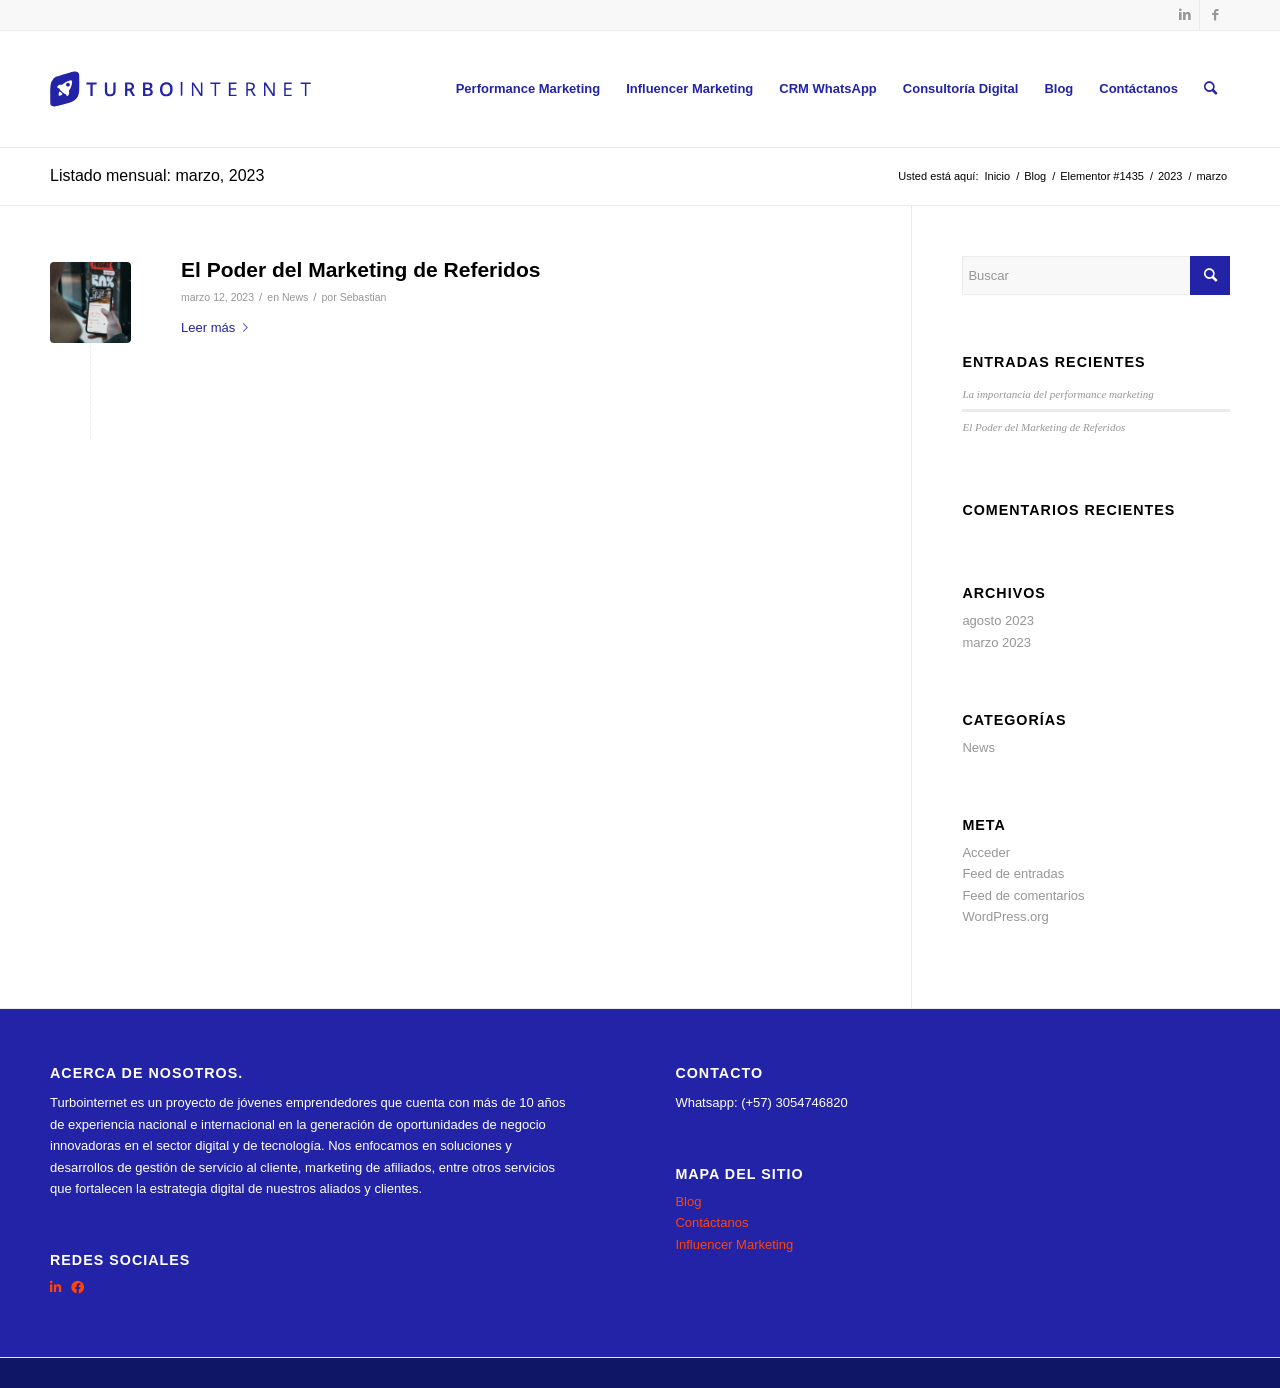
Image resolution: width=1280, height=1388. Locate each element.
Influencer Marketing (734, 1244)
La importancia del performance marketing (1057, 394)
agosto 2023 (998, 620)
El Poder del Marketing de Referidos (360, 269)
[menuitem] (528, 89)
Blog (688, 1201)
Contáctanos (711, 1222)
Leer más (218, 327)
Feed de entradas (1013, 873)
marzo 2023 (996, 642)
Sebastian (363, 297)
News (295, 297)
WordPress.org (1005, 916)
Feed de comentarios (1023, 895)
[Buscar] (1210, 89)
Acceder (986, 852)
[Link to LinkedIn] (1184, 15)
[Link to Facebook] (1215, 15)
